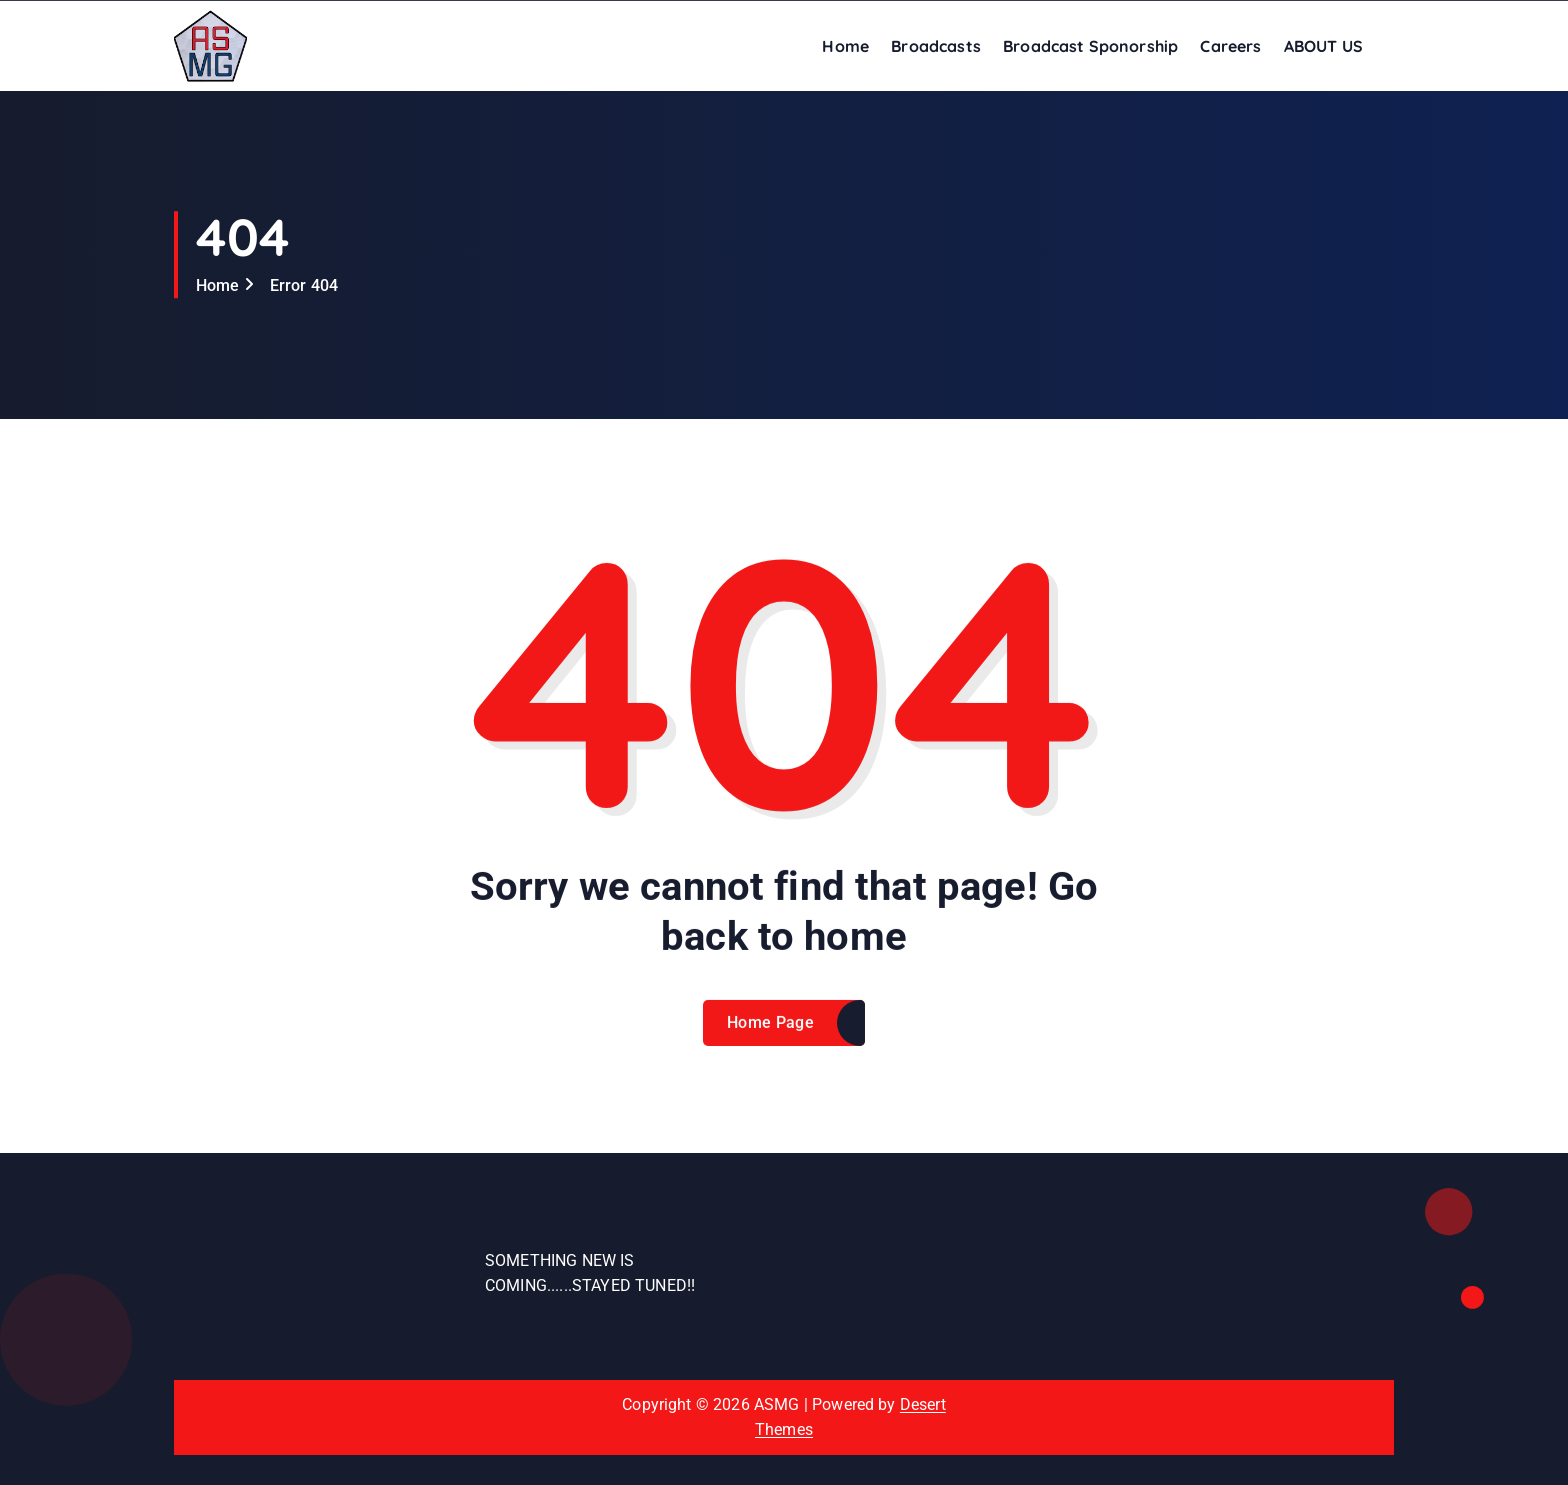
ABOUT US (1323, 46)
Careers (1230, 46)
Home (845, 46)
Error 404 (304, 285)
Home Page (770, 1036)
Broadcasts (936, 46)
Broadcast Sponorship (1090, 46)
